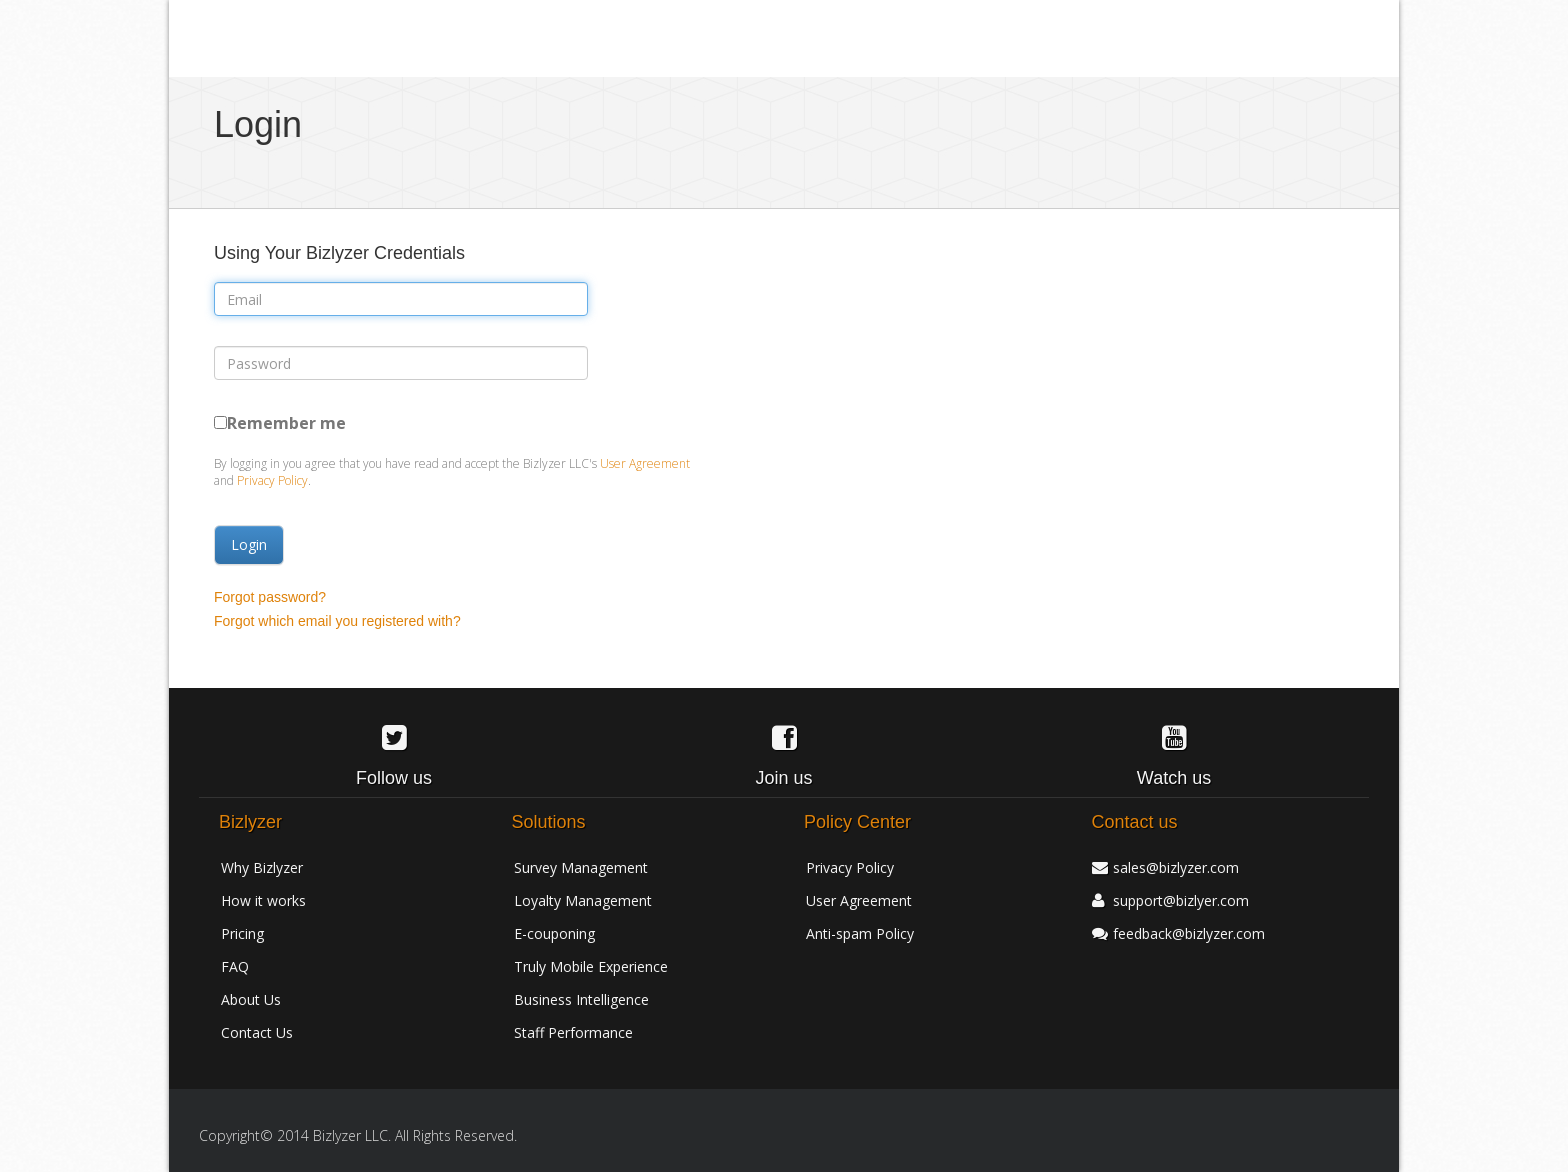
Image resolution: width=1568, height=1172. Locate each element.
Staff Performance (573, 1032)
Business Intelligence (581, 999)
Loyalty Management (583, 900)
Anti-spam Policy (860, 933)
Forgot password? (270, 597)
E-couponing (554, 933)
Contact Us (257, 1032)
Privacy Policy (272, 480)
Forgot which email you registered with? (337, 621)
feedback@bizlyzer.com (1189, 933)
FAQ (235, 966)
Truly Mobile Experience (591, 966)
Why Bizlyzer (262, 867)
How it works (263, 900)
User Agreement (645, 463)
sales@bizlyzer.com (1176, 867)
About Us (251, 999)
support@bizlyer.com (1181, 900)
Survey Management (581, 867)
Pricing (242, 933)
